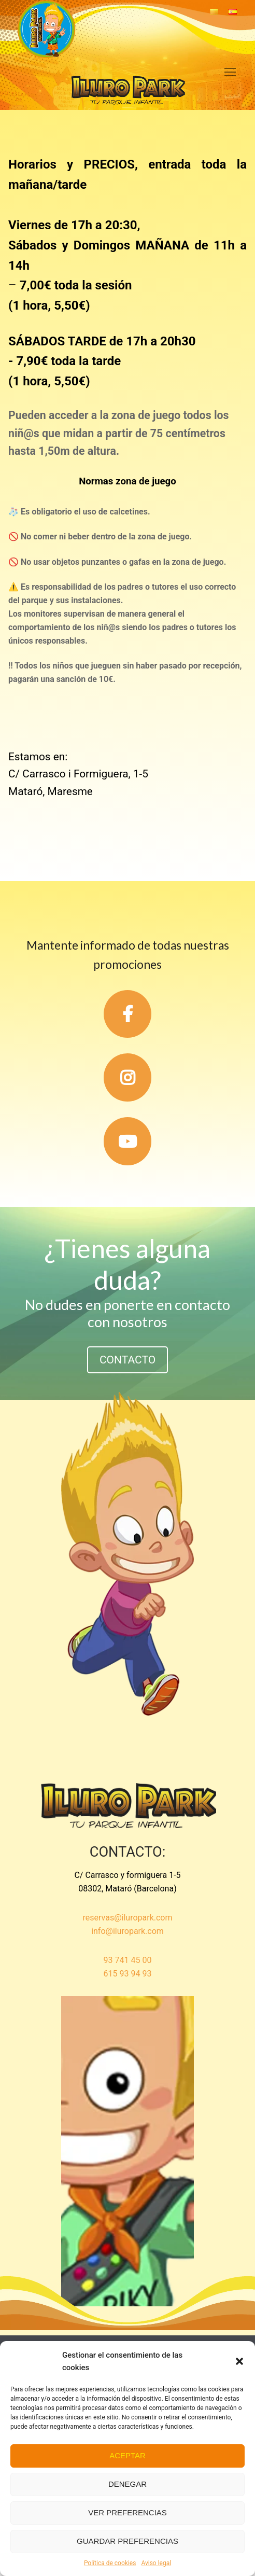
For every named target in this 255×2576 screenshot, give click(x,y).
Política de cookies (110, 2563)
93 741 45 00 (128, 1960)
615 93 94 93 (128, 1974)
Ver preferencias (127, 2512)
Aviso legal (156, 2563)
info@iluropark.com (127, 1931)
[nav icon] (230, 72)
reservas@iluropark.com (128, 1918)
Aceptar (127, 2455)
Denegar (127, 2484)
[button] (239, 2361)
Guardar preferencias (127, 2541)
